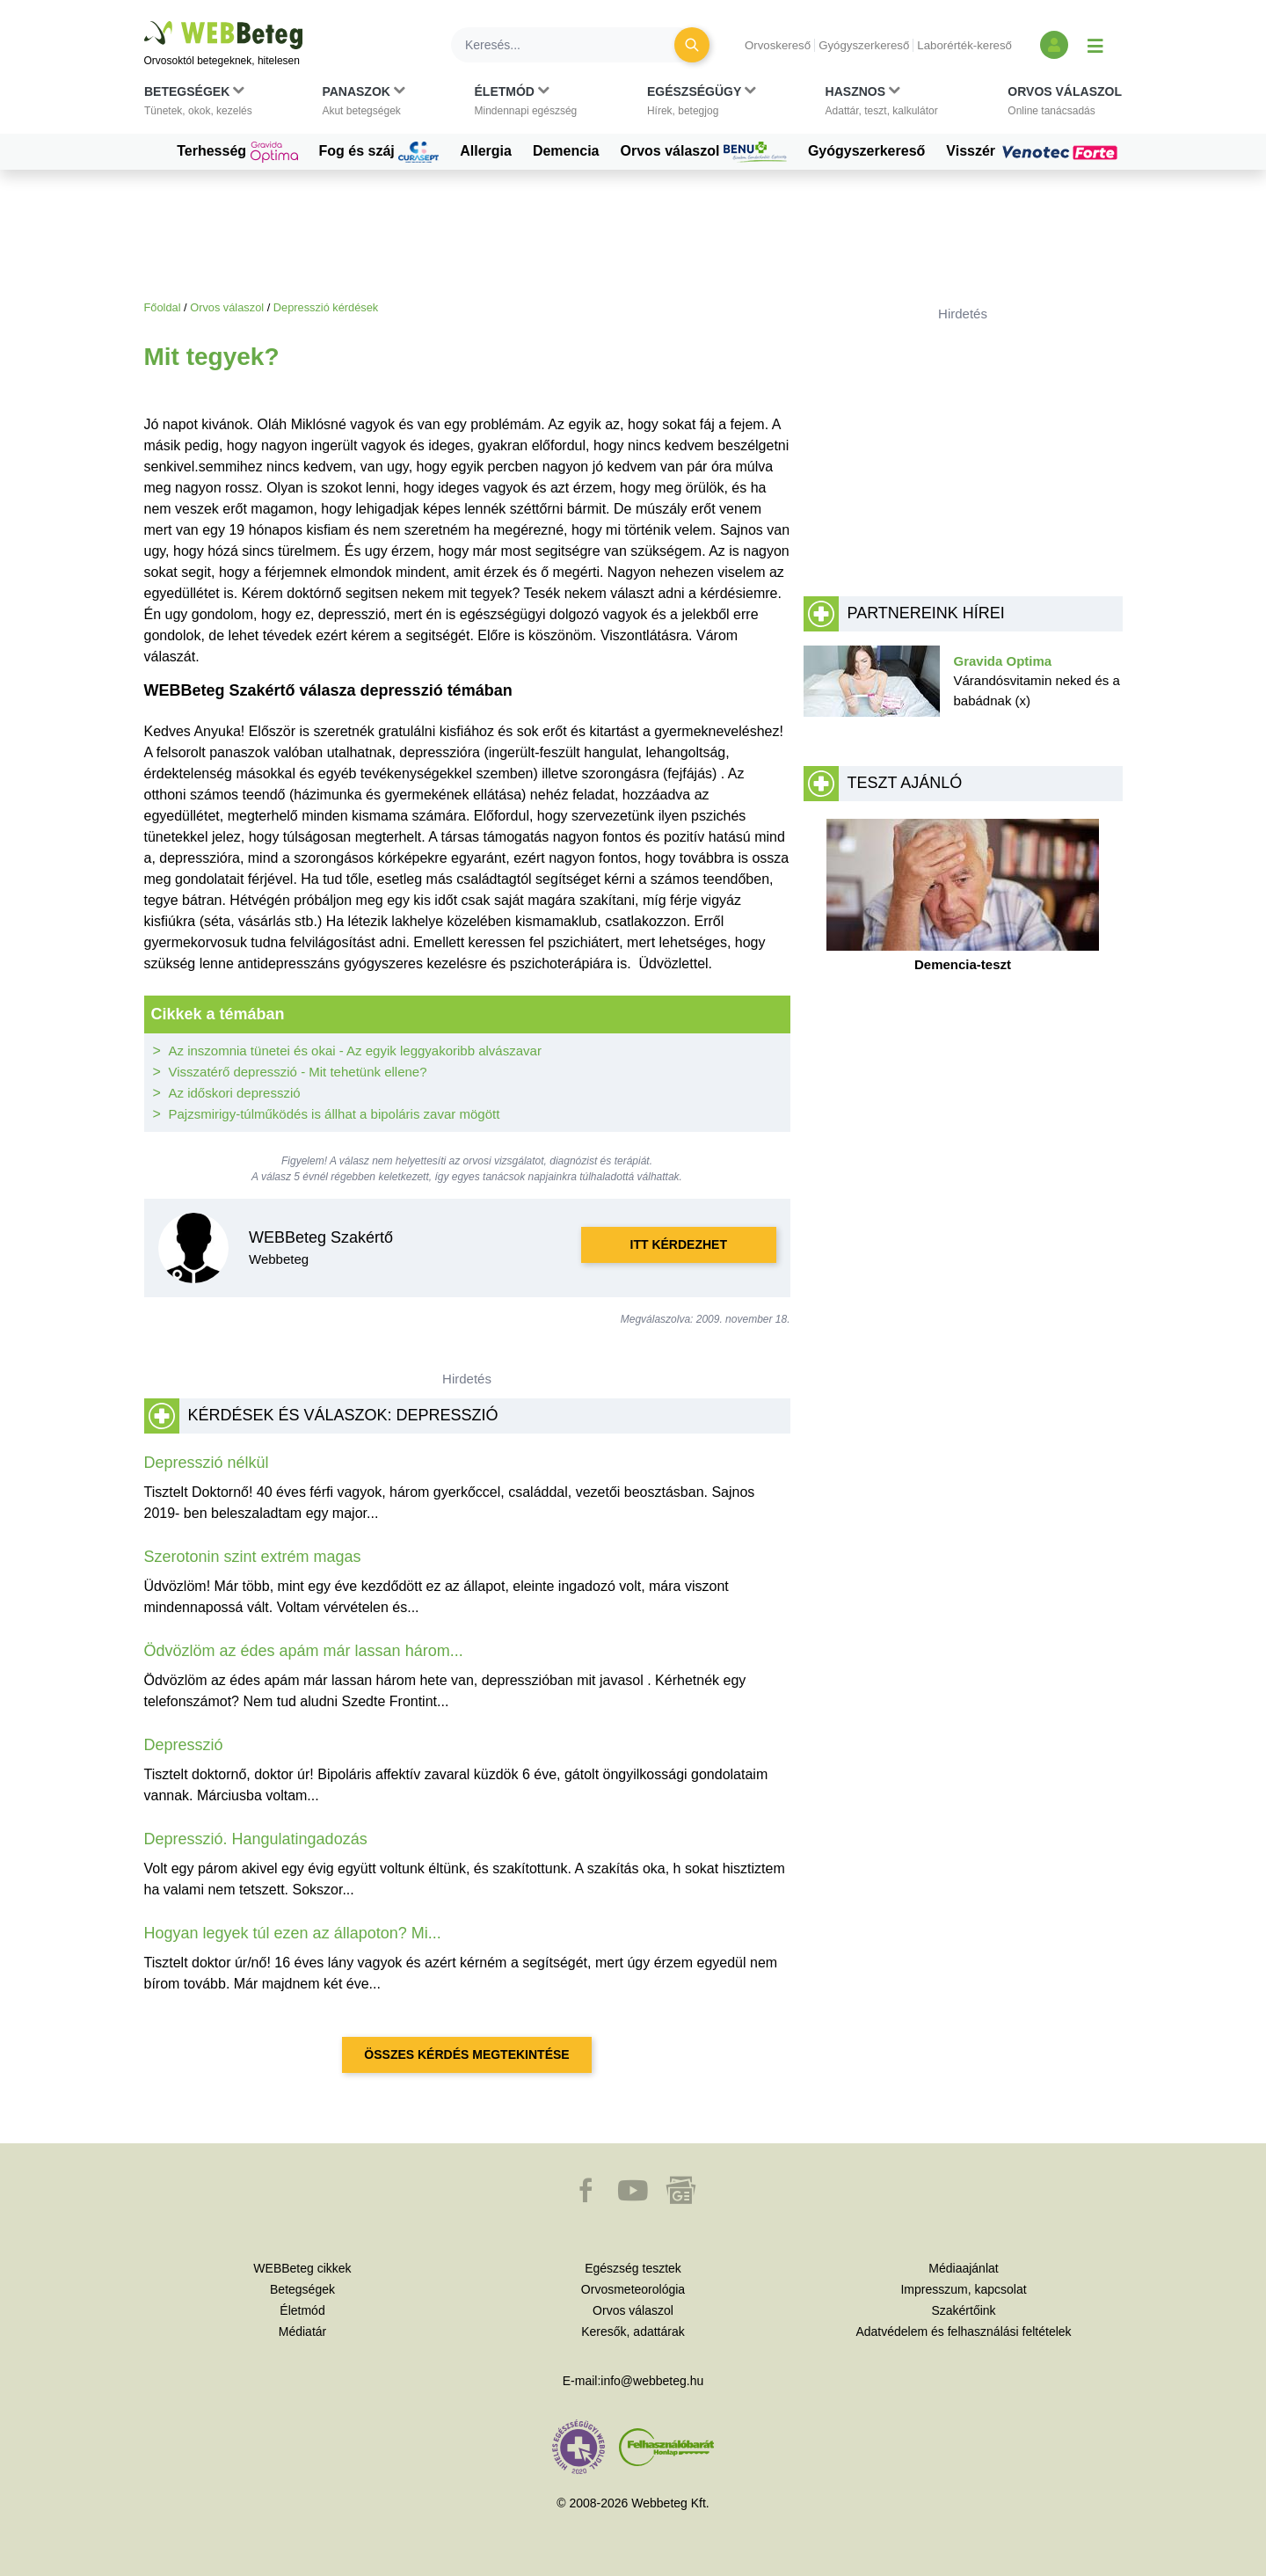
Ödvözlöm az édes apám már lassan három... (303, 1651)
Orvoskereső (778, 45)
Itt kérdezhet (678, 1244)
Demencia (566, 150)
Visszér (1034, 151)
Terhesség (237, 152)
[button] (198, 105)
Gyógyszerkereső (864, 45)
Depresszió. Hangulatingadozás (255, 1839)
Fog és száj (379, 152)
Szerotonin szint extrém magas (252, 1556)
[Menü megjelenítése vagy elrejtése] (1095, 44)
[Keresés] (573, 44)
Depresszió (183, 1745)
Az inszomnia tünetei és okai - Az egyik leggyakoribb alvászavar (355, 1050)
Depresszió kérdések (326, 307)
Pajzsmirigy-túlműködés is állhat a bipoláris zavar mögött (334, 1113)
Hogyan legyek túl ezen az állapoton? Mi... (292, 1933)
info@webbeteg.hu (651, 2381)
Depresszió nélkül (206, 1462)
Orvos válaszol (704, 152)
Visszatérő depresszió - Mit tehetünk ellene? (298, 1071)
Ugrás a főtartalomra (144, 21)
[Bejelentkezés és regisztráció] (1054, 45)
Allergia (486, 150)
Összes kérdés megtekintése (466, 2054)
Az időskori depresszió (235, 1092)
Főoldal (162, 307)
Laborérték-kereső (964, 45)
